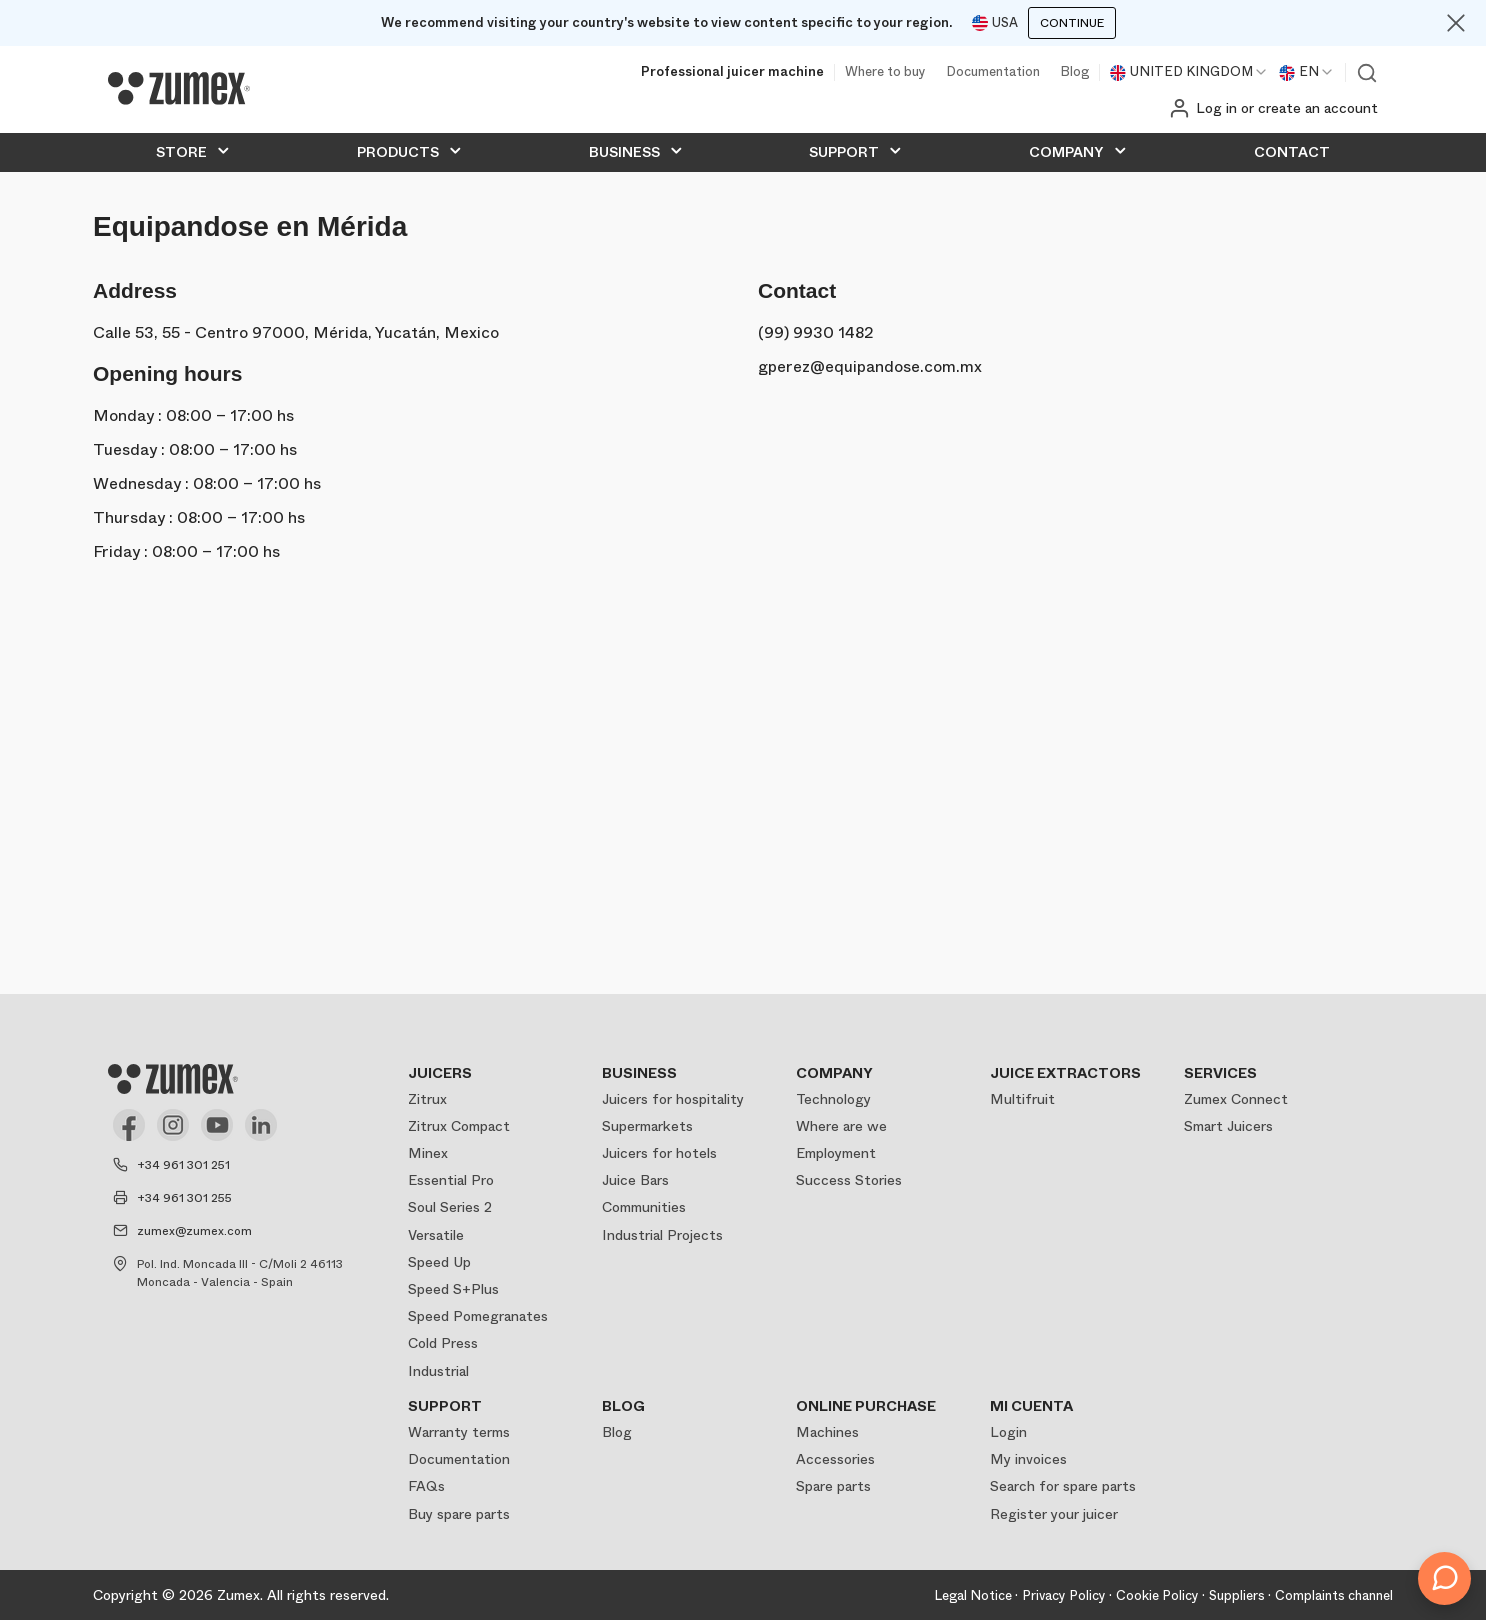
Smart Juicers (1228, 1126)
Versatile (436, 1235)
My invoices (1028, 1459)
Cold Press (443, 1343)
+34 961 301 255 (184, 1198)
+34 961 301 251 (183, 1165)
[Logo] (179, 89)
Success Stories (849, 1180)
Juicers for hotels (659, 1153)
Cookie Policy (1157, 1595)
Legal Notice (973, 1595)
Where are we (841, 1126)
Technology (833, 1099)
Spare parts (833, 1486)
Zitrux (427, 1099)
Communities (644, 1207)
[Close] (1456, 23)
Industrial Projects (662, 1235)
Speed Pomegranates (478, 1316)
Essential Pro (451, 1180)
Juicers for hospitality (673, 1099)
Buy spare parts (459, 1514)
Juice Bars (635, 1180)
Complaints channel (1334, 1595)
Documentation (993, 72)
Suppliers (1237, 1595)
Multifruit (1022, 1099)
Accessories (835, 1459)
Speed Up (439, 1262)
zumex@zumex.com (194, 1231)
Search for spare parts (1063, 1486)
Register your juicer (1054, 1514)
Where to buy (885, 72)
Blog (1074, 72)
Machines (827, 1432)
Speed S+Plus (453, 1289)
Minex (428, 1153)
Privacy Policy (1064, 1595)
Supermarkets (647, 1126)
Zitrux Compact (459, 1126)
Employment (836, 1153)
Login (1008, 1432)
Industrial (438, 1371)
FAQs (426, 1486)
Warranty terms (459, 1432)
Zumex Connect (1236, 1099)
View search (1367, 73)
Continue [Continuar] (1072, 23)
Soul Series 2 (450, 1207)
